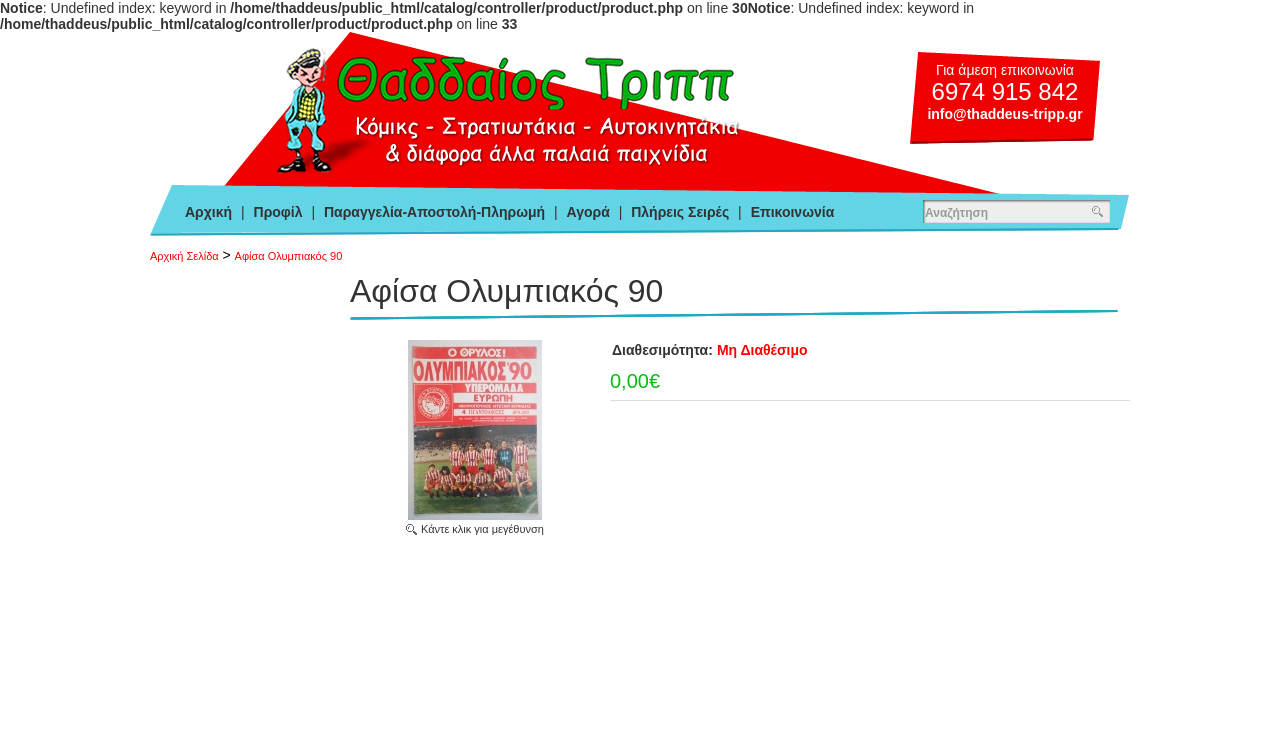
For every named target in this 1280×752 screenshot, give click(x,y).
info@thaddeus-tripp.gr (1004, 114)
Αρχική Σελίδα (184, 256)
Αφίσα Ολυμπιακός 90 (289, 256)
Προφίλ (278, 212)
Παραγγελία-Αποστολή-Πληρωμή (434, 212)
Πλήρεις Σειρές (680, 212)
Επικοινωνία (793, 212)
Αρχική (208, 212)
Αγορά (588, 212)
